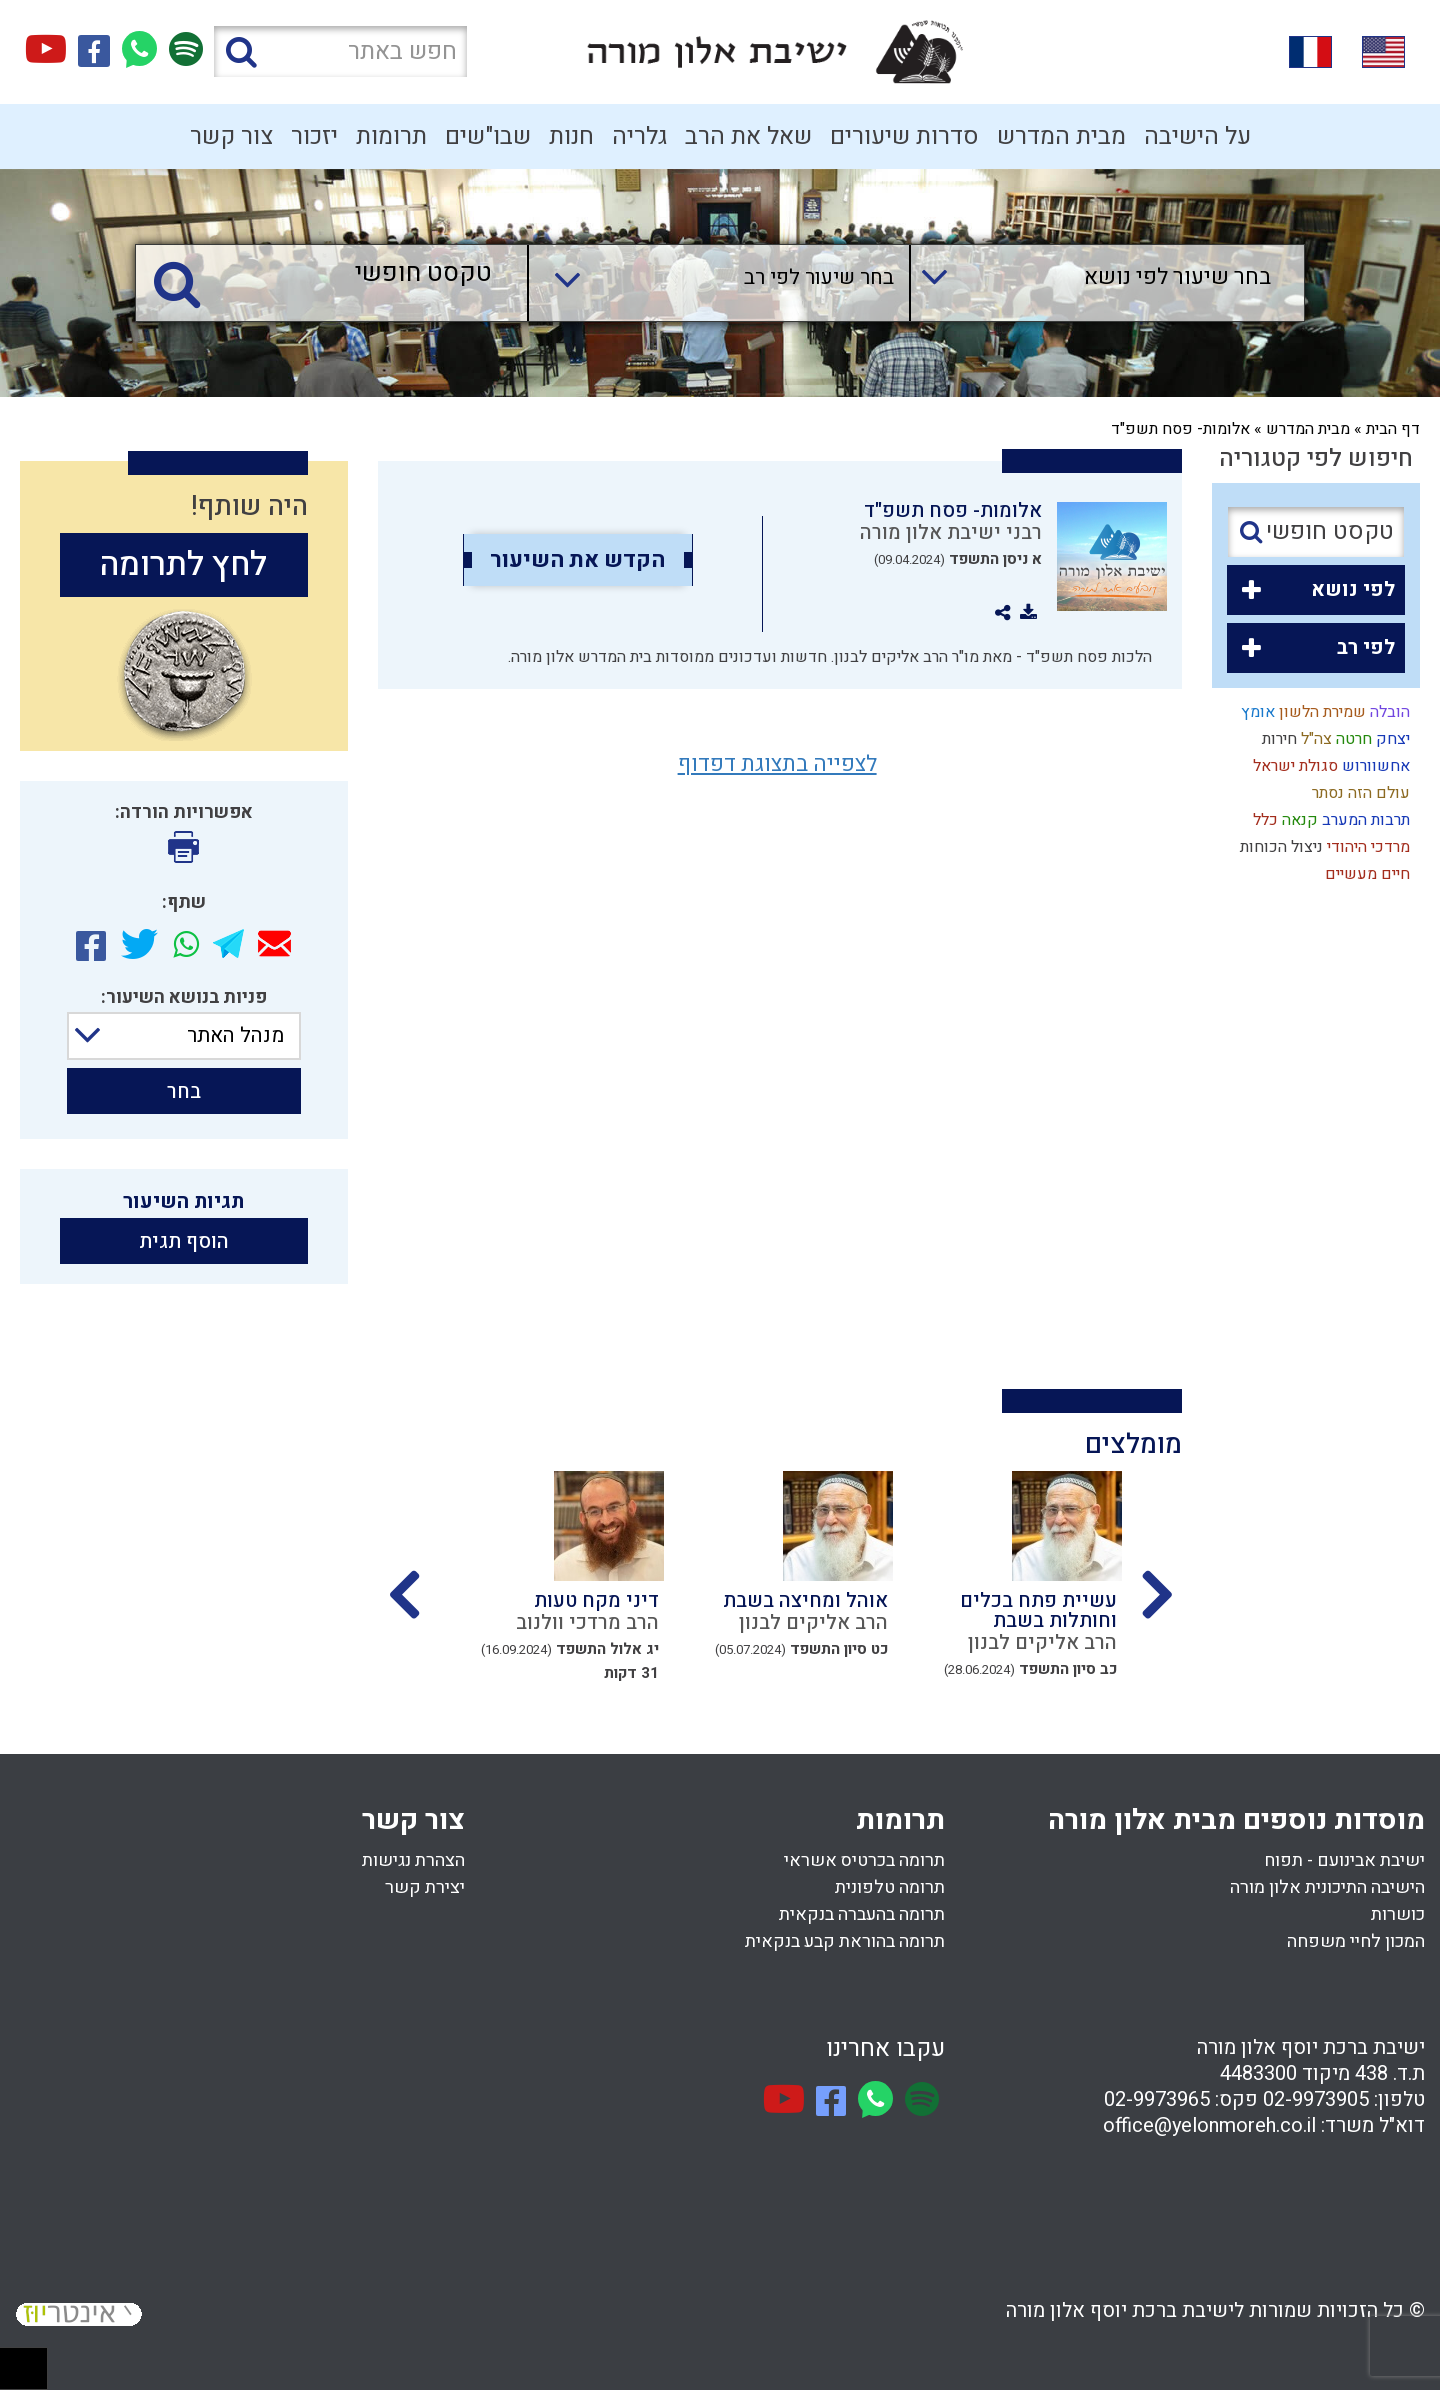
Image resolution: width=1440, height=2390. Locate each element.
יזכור (314, 136)
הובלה (1388, 712)
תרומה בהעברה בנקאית (862, 1914)
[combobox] (1087, 283)
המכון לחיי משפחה (1356, 1941)
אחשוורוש (1374, 766)
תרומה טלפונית (890, 1887)
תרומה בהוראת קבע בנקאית (845, 1941)
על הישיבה (1197, 136)
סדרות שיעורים (904, 136)
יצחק (1391, 739)
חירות (1277, 739)
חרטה (1352, 739)
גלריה (639, 136)
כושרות (1398, 1914)
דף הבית (1393, 429)
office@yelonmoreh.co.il (1209, 2125)
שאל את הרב (748, 136)
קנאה (1298, 820)
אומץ (1256, 712)
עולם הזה (1377, 793)
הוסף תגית (184, 1241)
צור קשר (231, 136)
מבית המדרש (1061, 136)
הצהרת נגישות (413, 1860)
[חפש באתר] (340, 51)
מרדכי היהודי (1366, 847)
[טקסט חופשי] (336, 274)
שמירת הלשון (1320, 712)
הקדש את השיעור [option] (577, 560)
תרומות (391, 136)
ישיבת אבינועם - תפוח (1344, 1860)
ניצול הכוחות (1279, 847)
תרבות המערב (1364, 820)
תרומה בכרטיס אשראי (864, 1860)
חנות (571, 136)
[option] (1007, 1593)
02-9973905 (1316, 2099)
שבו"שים (488, 136)
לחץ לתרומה (183, 564)
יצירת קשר (425, 1887)
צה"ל (1314, 739)
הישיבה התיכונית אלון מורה (1327, 1887)
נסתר (1326, 793)
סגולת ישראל (1293, 766)
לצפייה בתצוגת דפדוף (777, 764)
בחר (184, 1091)
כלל (1263, 820)
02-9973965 (1157, 2099)
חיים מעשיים (1365, 874)
